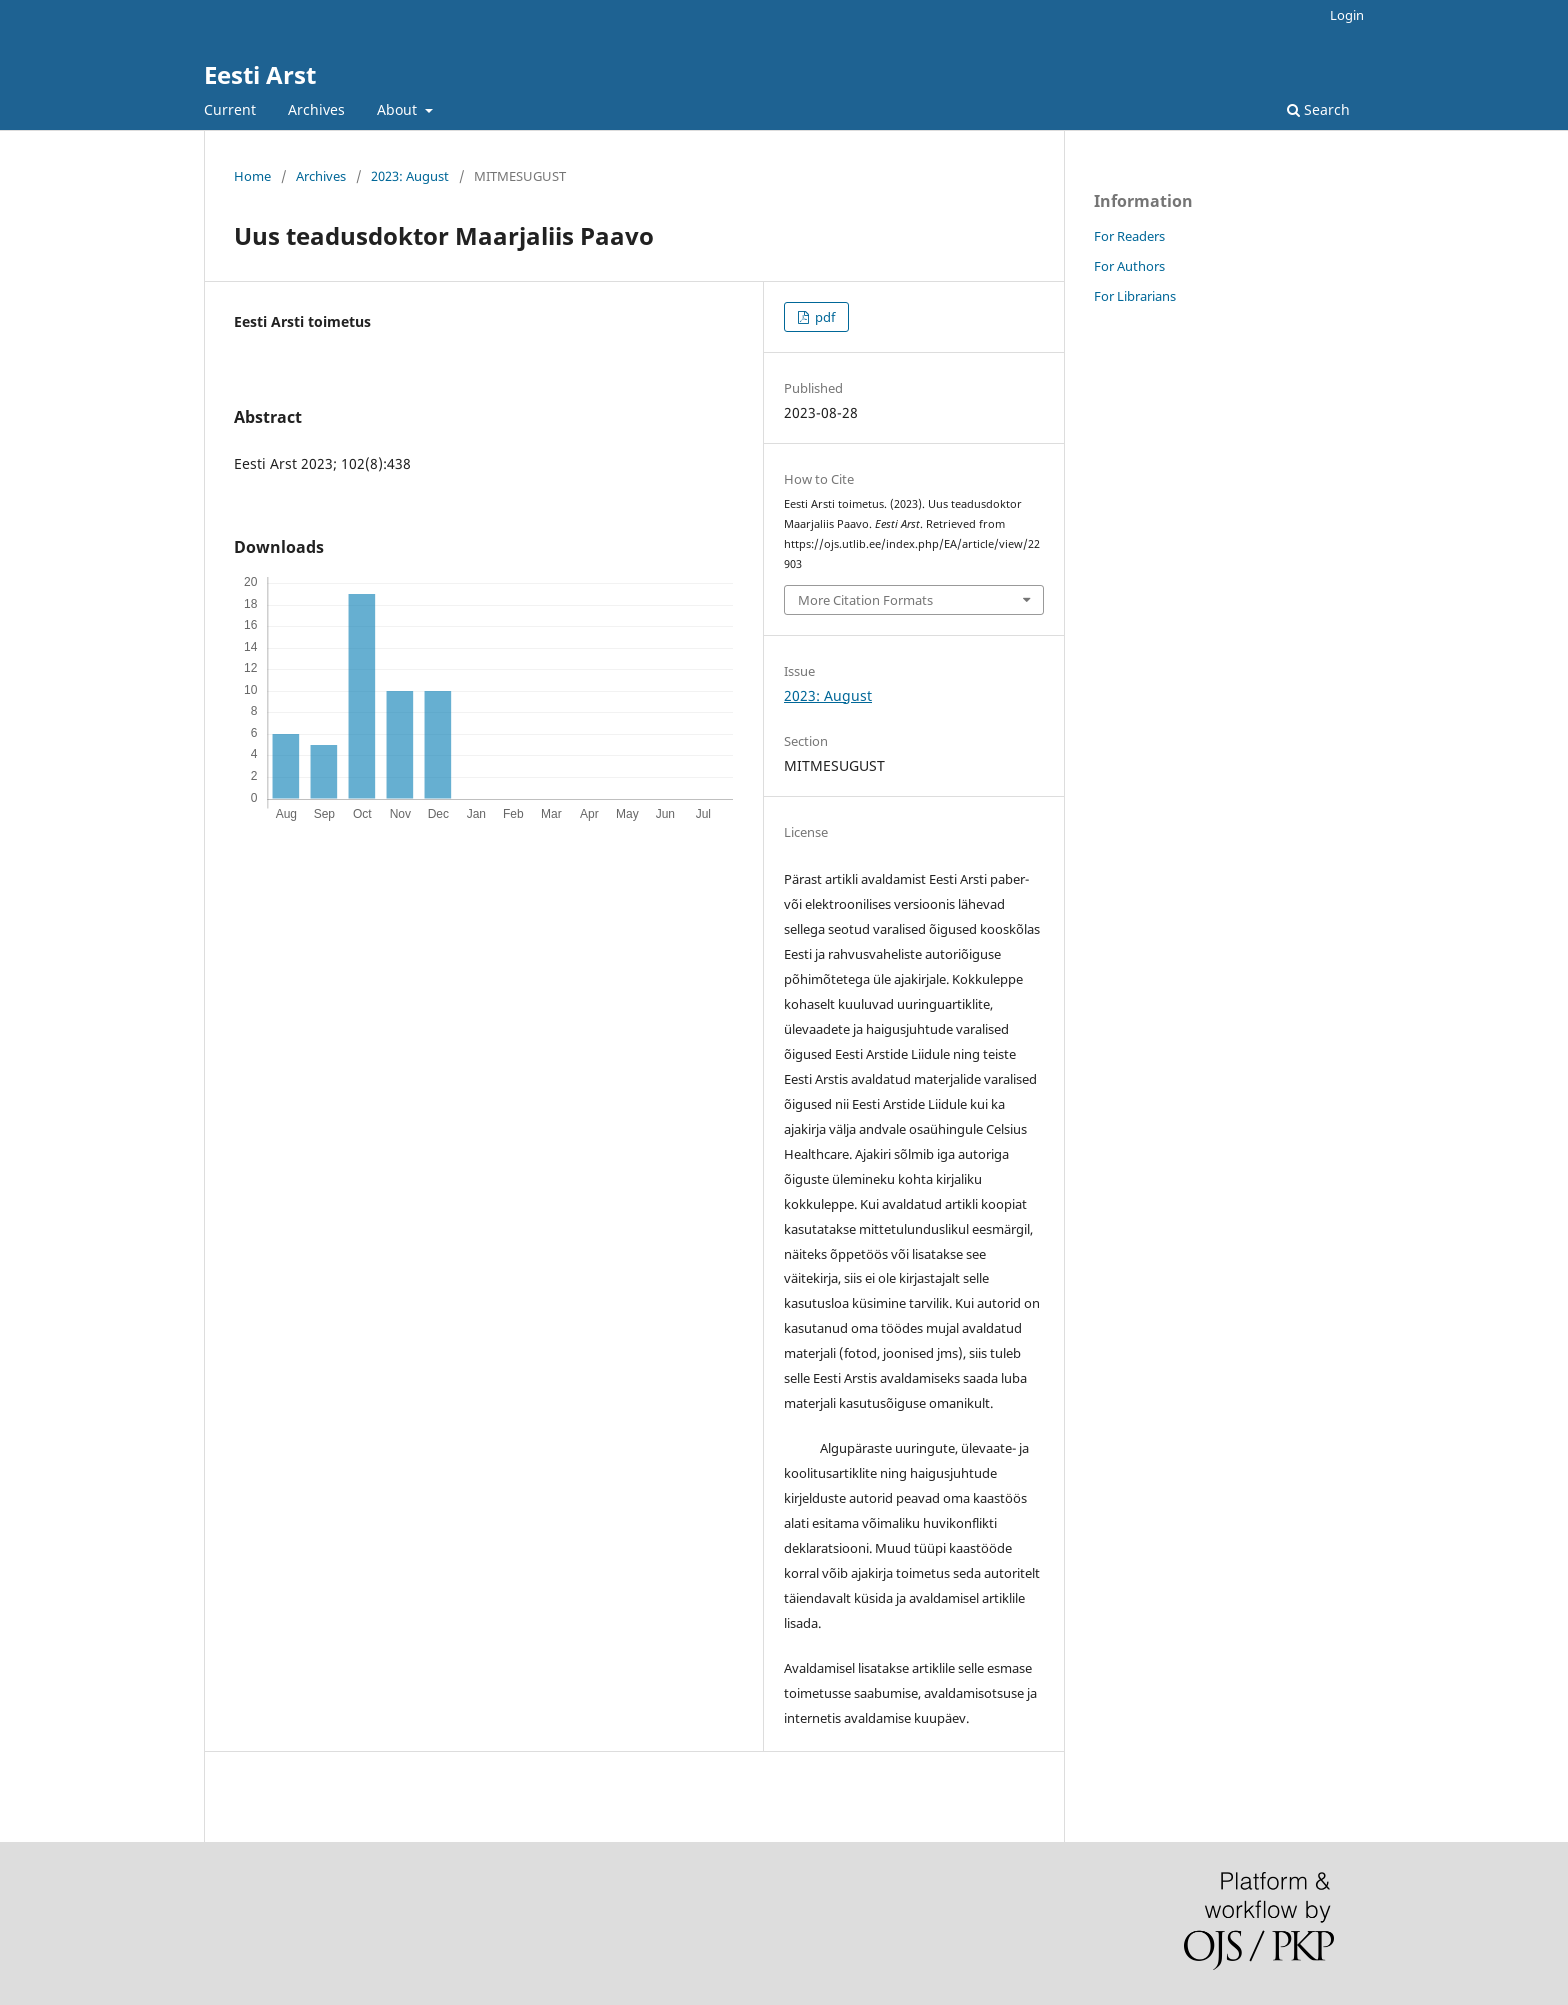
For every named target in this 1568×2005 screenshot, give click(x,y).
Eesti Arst (260, 74)
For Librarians (1135, 296)
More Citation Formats (865, 600)
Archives (316, 109)
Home (252, 176)
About (399, 109)
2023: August (410, 176)
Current (230, 109)
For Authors (1129, 266)
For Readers (1129, 236)
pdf (823, 317)
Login (1347, 15)
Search (1318, 109)
